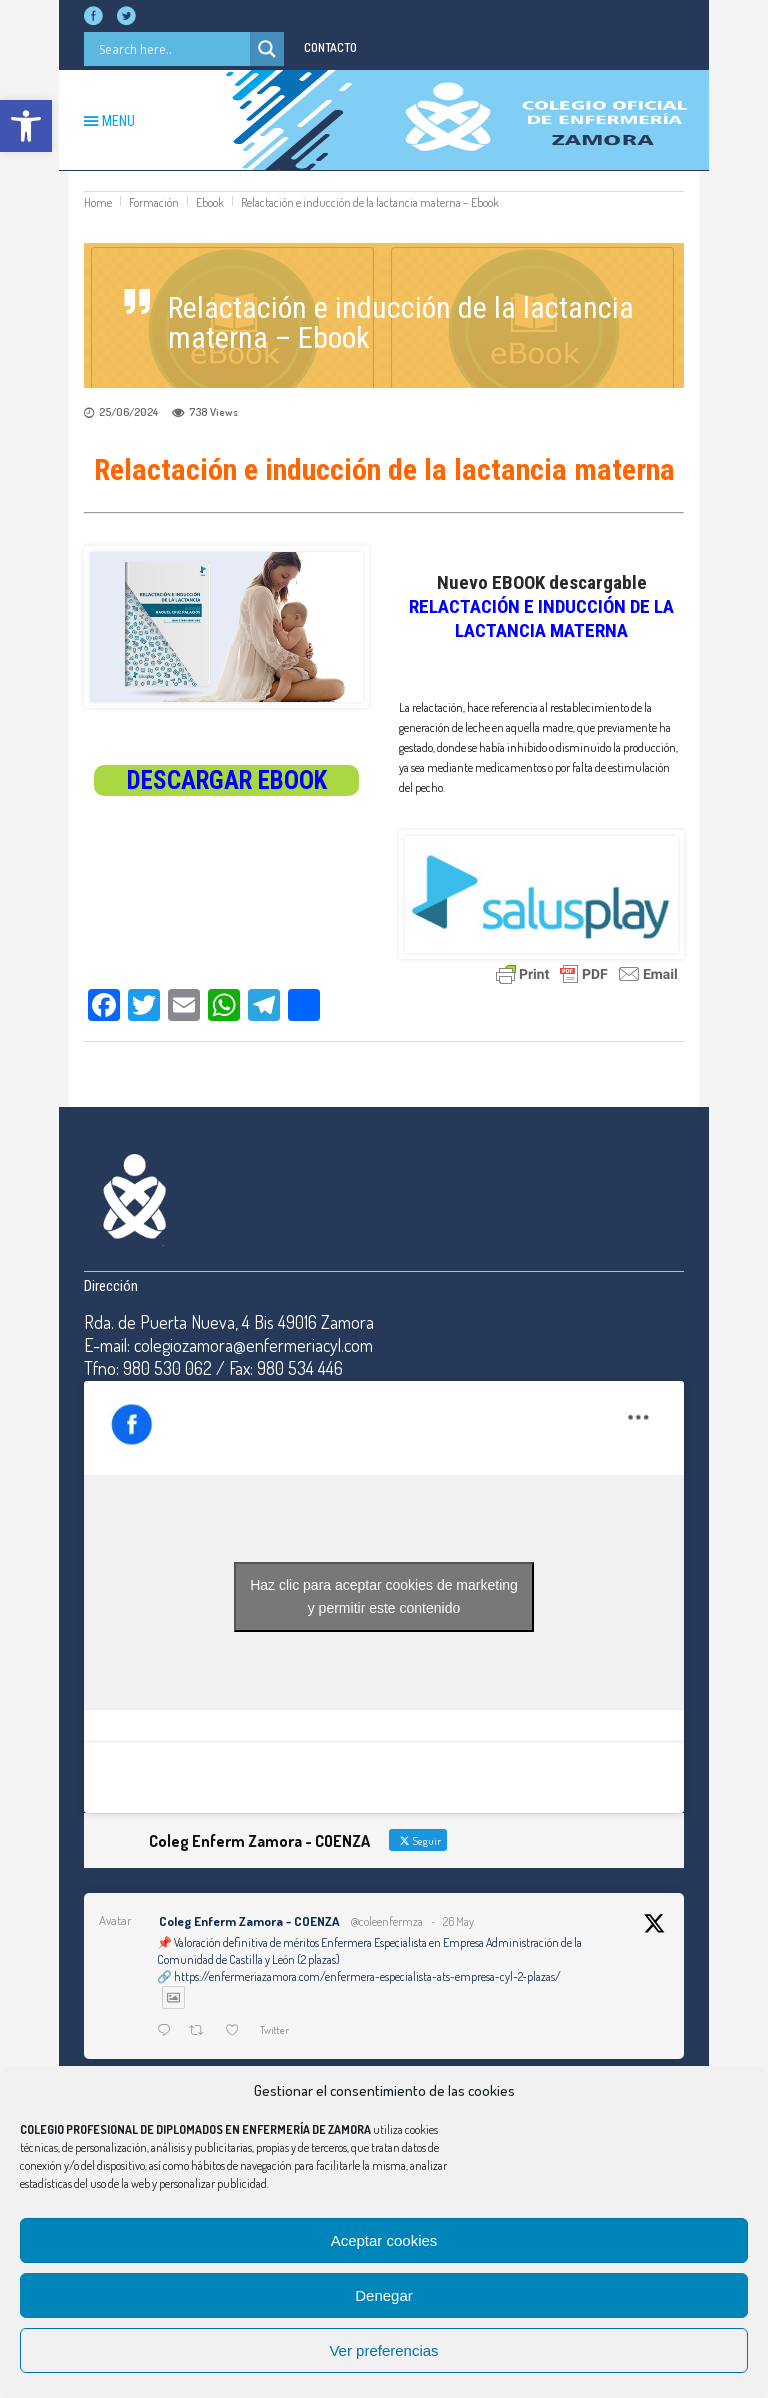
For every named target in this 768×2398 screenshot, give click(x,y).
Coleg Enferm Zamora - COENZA (249, 1921)
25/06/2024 (128, 412)
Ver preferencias (383, 2350)
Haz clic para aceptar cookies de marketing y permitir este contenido (384, 1596)
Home (98, 202)
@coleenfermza (386, 1921)
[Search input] (172, 49)
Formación (154, 202)
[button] (26, 126)
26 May (458, 1921)
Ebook (210, 202)
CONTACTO (330, 47)
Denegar (384, 2295)
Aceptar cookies (384, 2240)
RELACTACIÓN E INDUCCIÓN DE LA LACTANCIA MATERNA (541, 618)
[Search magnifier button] (267, 49)
